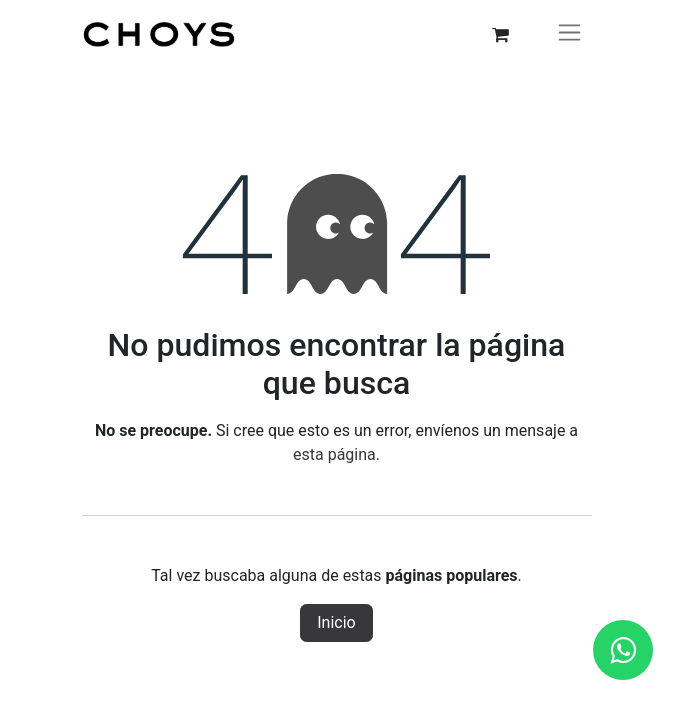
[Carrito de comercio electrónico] (501, 35)
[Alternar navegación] (569, 35)
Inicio (336, 622)
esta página (334, 454)
